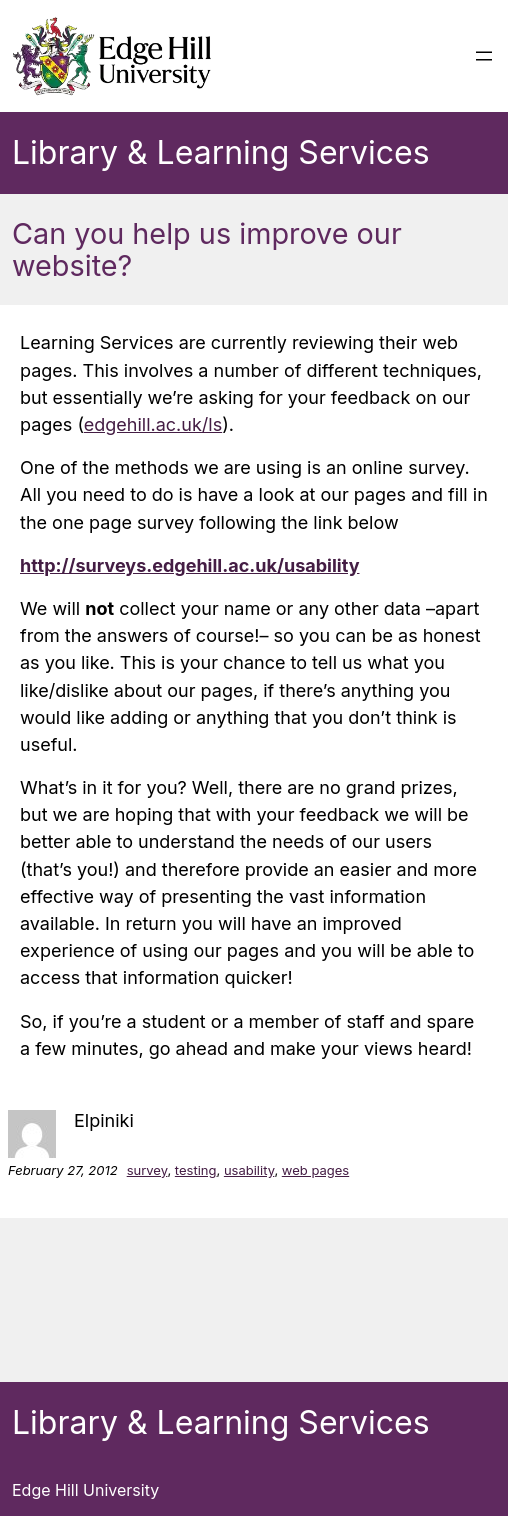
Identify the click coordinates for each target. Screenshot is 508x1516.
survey (147, 1170)
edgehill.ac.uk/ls (153, 424)
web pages (315, 1170)
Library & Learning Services (221, 152)
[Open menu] (484, 56)
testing (196, 1170)
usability (249, 1170)
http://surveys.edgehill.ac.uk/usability (189, 565)
